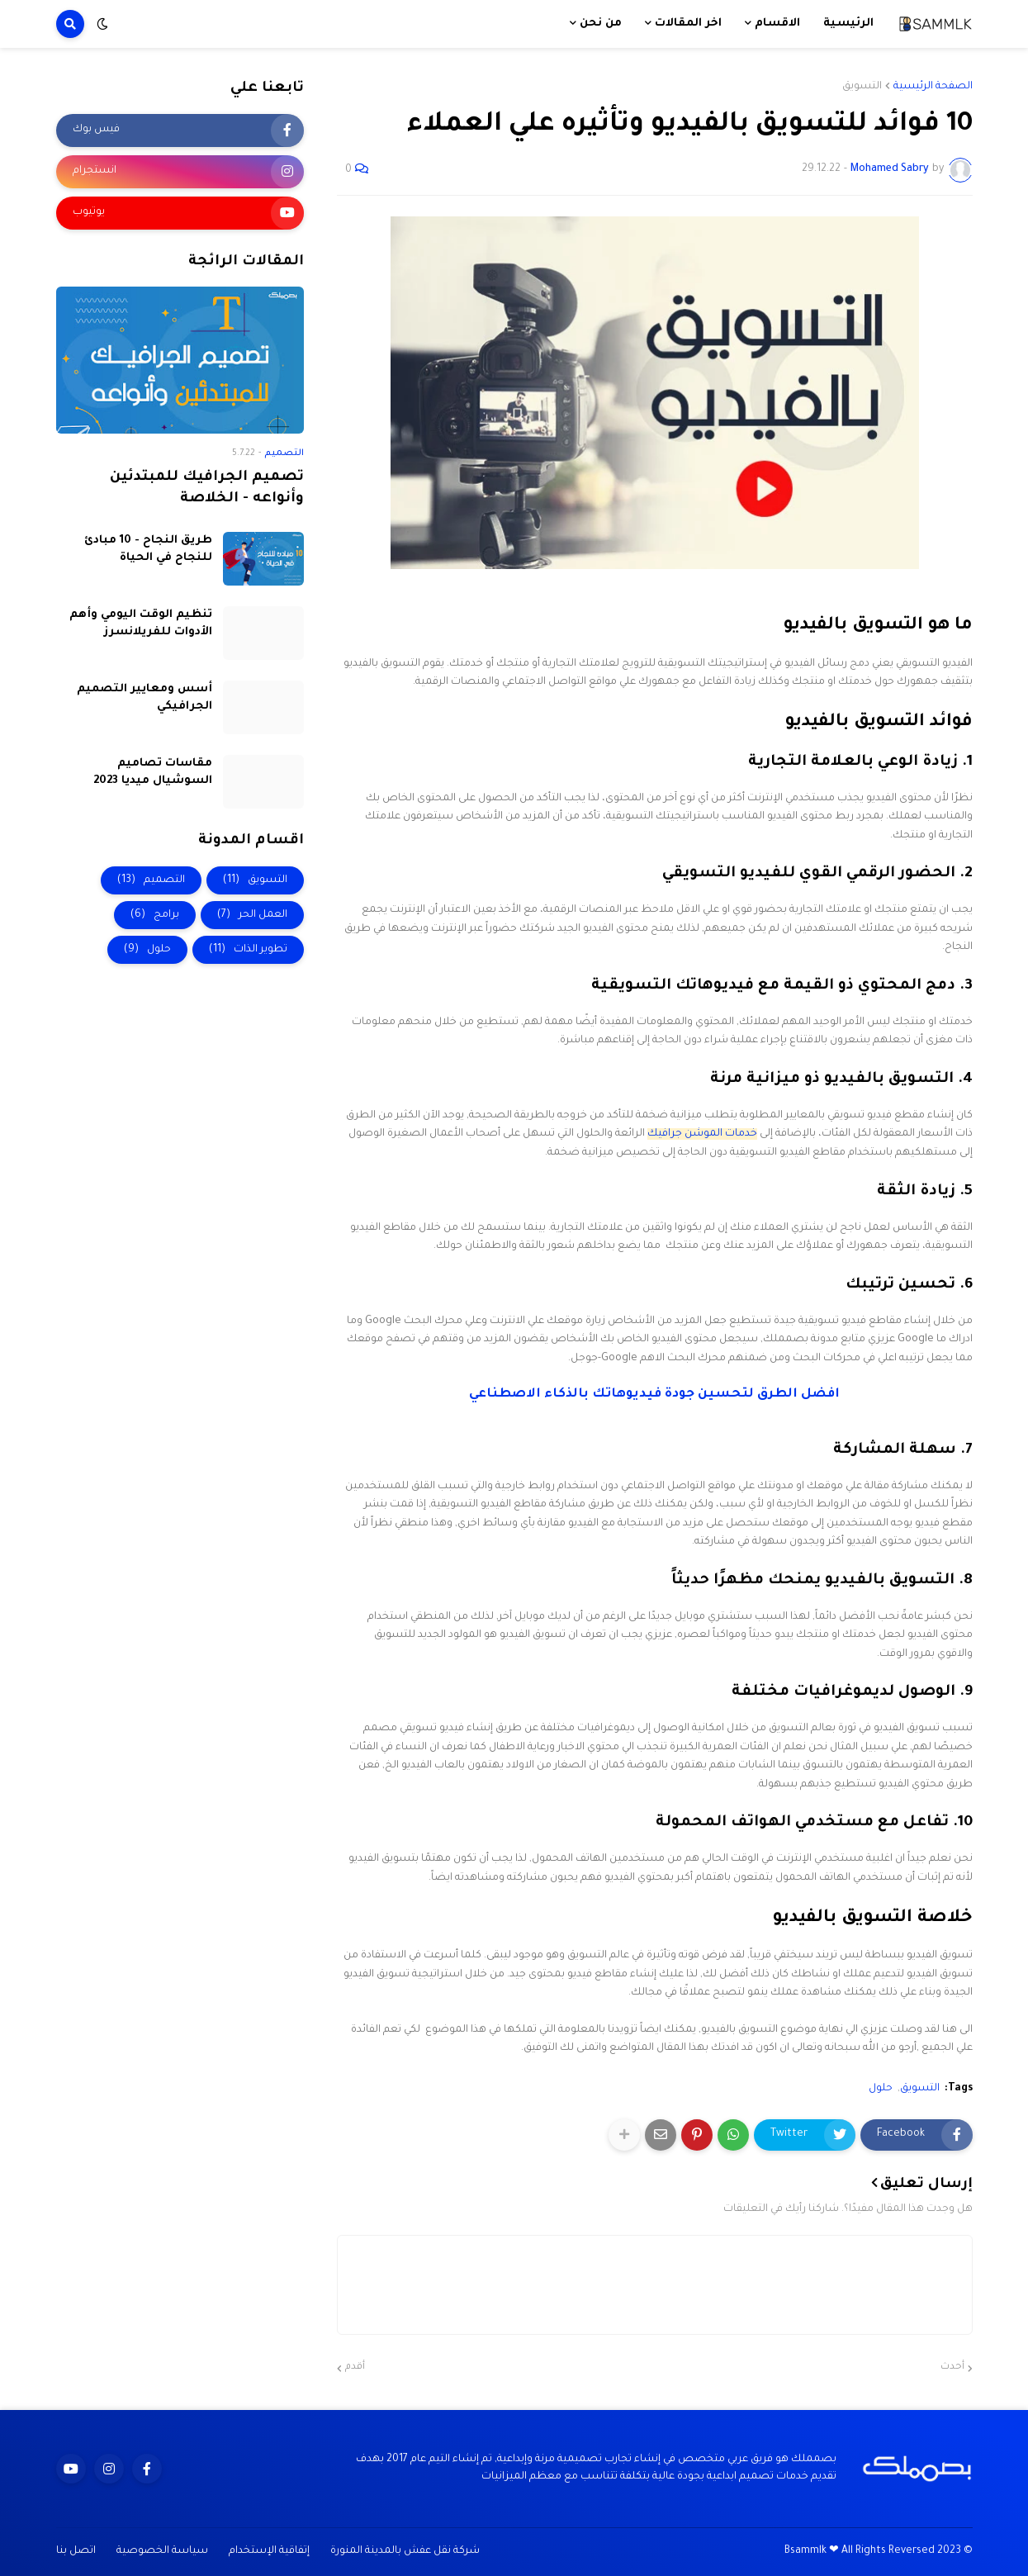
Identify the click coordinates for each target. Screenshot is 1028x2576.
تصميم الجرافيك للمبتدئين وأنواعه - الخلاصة (207, 489)
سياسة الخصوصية (162, 2551)
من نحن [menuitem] (601, 23)
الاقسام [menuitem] (777, 23)
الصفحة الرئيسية (933, 87)
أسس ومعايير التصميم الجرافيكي (144, 698)
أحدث (952, 2367)
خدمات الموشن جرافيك (702, 1134)
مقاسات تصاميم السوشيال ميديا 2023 (152, 772)
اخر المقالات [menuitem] (688, 23)
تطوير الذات (248, 950)
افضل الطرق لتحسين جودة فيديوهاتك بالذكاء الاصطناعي (654, 1395)
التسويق (862, 87)
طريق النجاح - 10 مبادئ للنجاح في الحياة (148, 549)
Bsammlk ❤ (811, 2551)
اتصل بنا (76, 2551)
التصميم (151, 880)
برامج (154, 915)
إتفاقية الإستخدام (269, 2551)
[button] (102, 24)
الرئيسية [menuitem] (848, 23)
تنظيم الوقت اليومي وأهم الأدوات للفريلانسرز (140, 623)
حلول (881, 2088)
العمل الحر (252, 915)
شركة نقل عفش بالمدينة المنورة (405, 2551)
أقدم (355, 2367)
